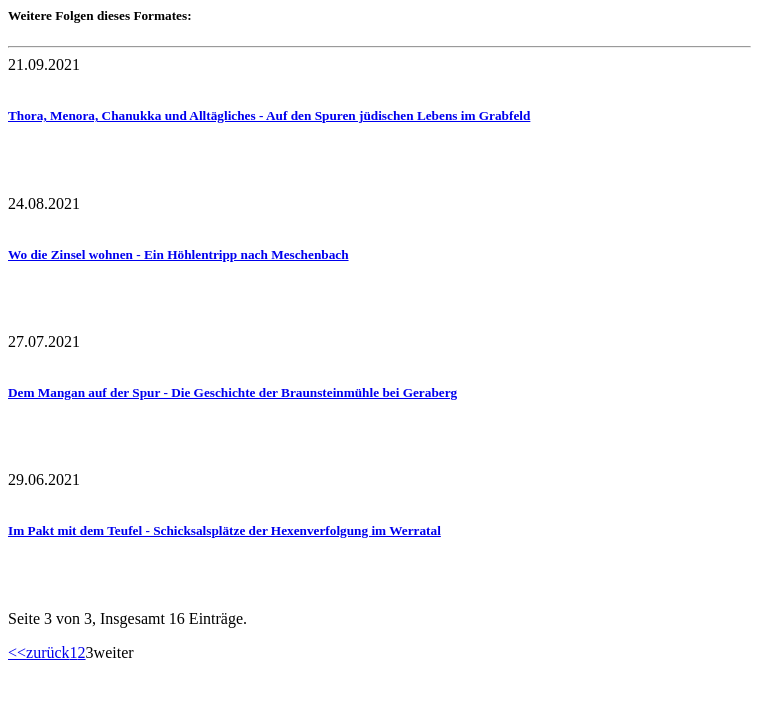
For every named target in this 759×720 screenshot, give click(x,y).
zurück (48, 652)
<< (17, 652)
